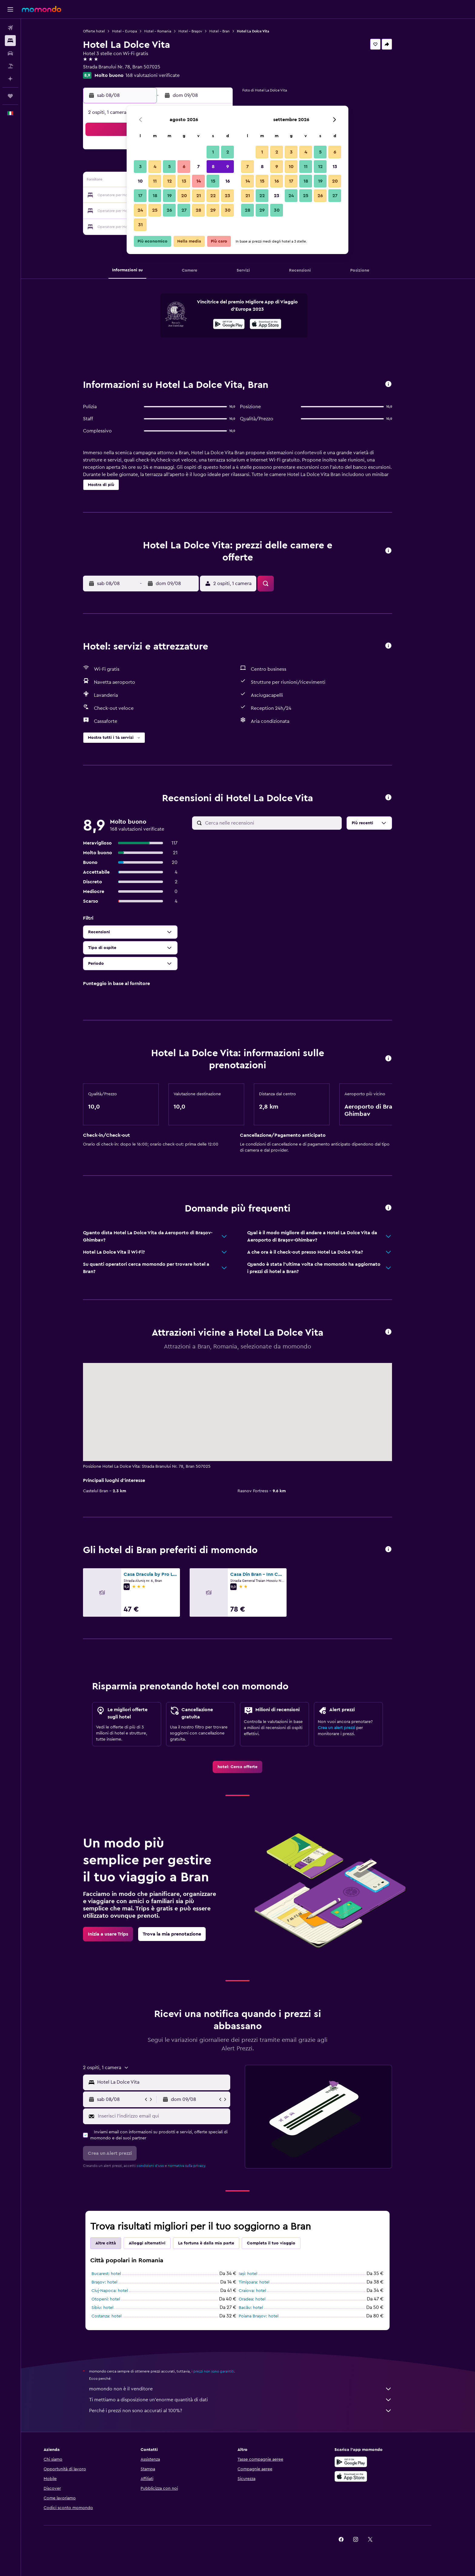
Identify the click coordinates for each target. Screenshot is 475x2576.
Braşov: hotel (115, 2282)
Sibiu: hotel (113, 2308)
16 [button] (227, 181)
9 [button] (227, 166)
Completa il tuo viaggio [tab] (281, 2243)
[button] (10, 9)
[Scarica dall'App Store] (276, 325)
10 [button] (140, 181)
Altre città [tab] (116, 2243)
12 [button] (169, 181)
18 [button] (155, 195)
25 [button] (155, 210)
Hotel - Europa (135, 31)
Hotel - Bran (230, 31)
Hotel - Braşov (201, 31)
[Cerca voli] (10, 28)
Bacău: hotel (261, 2308)
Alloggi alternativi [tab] (157, 2243)
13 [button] (184, 181)
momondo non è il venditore (251, 2388)
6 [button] (184, 166)
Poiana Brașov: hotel (269, 2316)
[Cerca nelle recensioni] (282, 823)
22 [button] (213, 195)
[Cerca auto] (10, 53)
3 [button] (140, 166)
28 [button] (198, 210)
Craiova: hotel (263, 2291)
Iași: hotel (258, 2274)
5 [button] (169, 166)
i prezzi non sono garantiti (223, 2371)
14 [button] (198, 181)
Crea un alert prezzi (347, 1728)
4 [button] (155, 166)
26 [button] (169, 210)
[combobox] (173, 2082)
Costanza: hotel (117, 2316)
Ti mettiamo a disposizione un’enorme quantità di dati (251, 2399)
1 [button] (213, 152)
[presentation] (276, 324)
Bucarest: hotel (116, 2274)
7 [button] (198, 166)
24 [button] (140, 210)
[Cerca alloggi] (10, 41)
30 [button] (228, 210)
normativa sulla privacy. (197, 2166)
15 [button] (213, 181)
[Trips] (10, 96)
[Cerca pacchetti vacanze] (10, 66)
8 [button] (213, 166)
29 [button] (213, 210)
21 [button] (198, 195)
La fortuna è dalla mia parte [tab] (217, 2243)
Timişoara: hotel (264, 2282)
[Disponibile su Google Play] (239, 325)
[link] (248, 1767)
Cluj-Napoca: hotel (120, 2291)
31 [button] (140, 224)
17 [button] (140, 195)
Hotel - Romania (168, 31)
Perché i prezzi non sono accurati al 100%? (251, 2410)
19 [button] (169, 195)
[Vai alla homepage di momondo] (41, 9)
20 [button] (184, 195)
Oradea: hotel (262, 2299)
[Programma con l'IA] (10, 79)
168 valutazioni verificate (163, 75)
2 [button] (227, 152)
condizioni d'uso (160, 2166)
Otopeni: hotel (116, 2299)
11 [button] (155, 181)
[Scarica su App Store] (371, 2476)
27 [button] (184, 210)
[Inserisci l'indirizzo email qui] (173, 2116)
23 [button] (227, 195)
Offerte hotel (104, 31)
